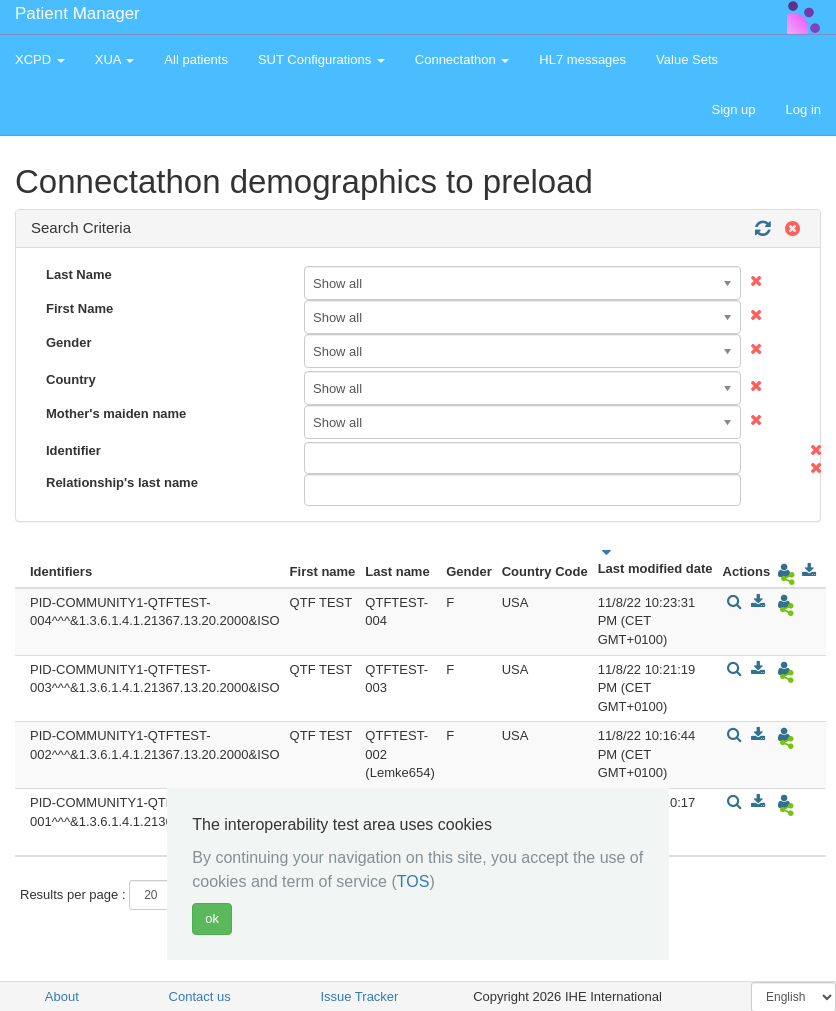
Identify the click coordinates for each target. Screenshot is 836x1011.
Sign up (733, 109)
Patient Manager (77, 13)
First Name (79, 308)
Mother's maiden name (116, 413)
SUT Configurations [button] (321, 59)
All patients (196, 59)
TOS (413, 881)
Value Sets (687, 59)
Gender (69, 342)
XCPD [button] (40, 59)
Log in (803, 109)
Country (71, 379)
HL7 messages (582, 59)
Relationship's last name (122, 482)
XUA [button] (115, 59)
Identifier (73, 450)
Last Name (79, 274)
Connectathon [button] (462, 59)
